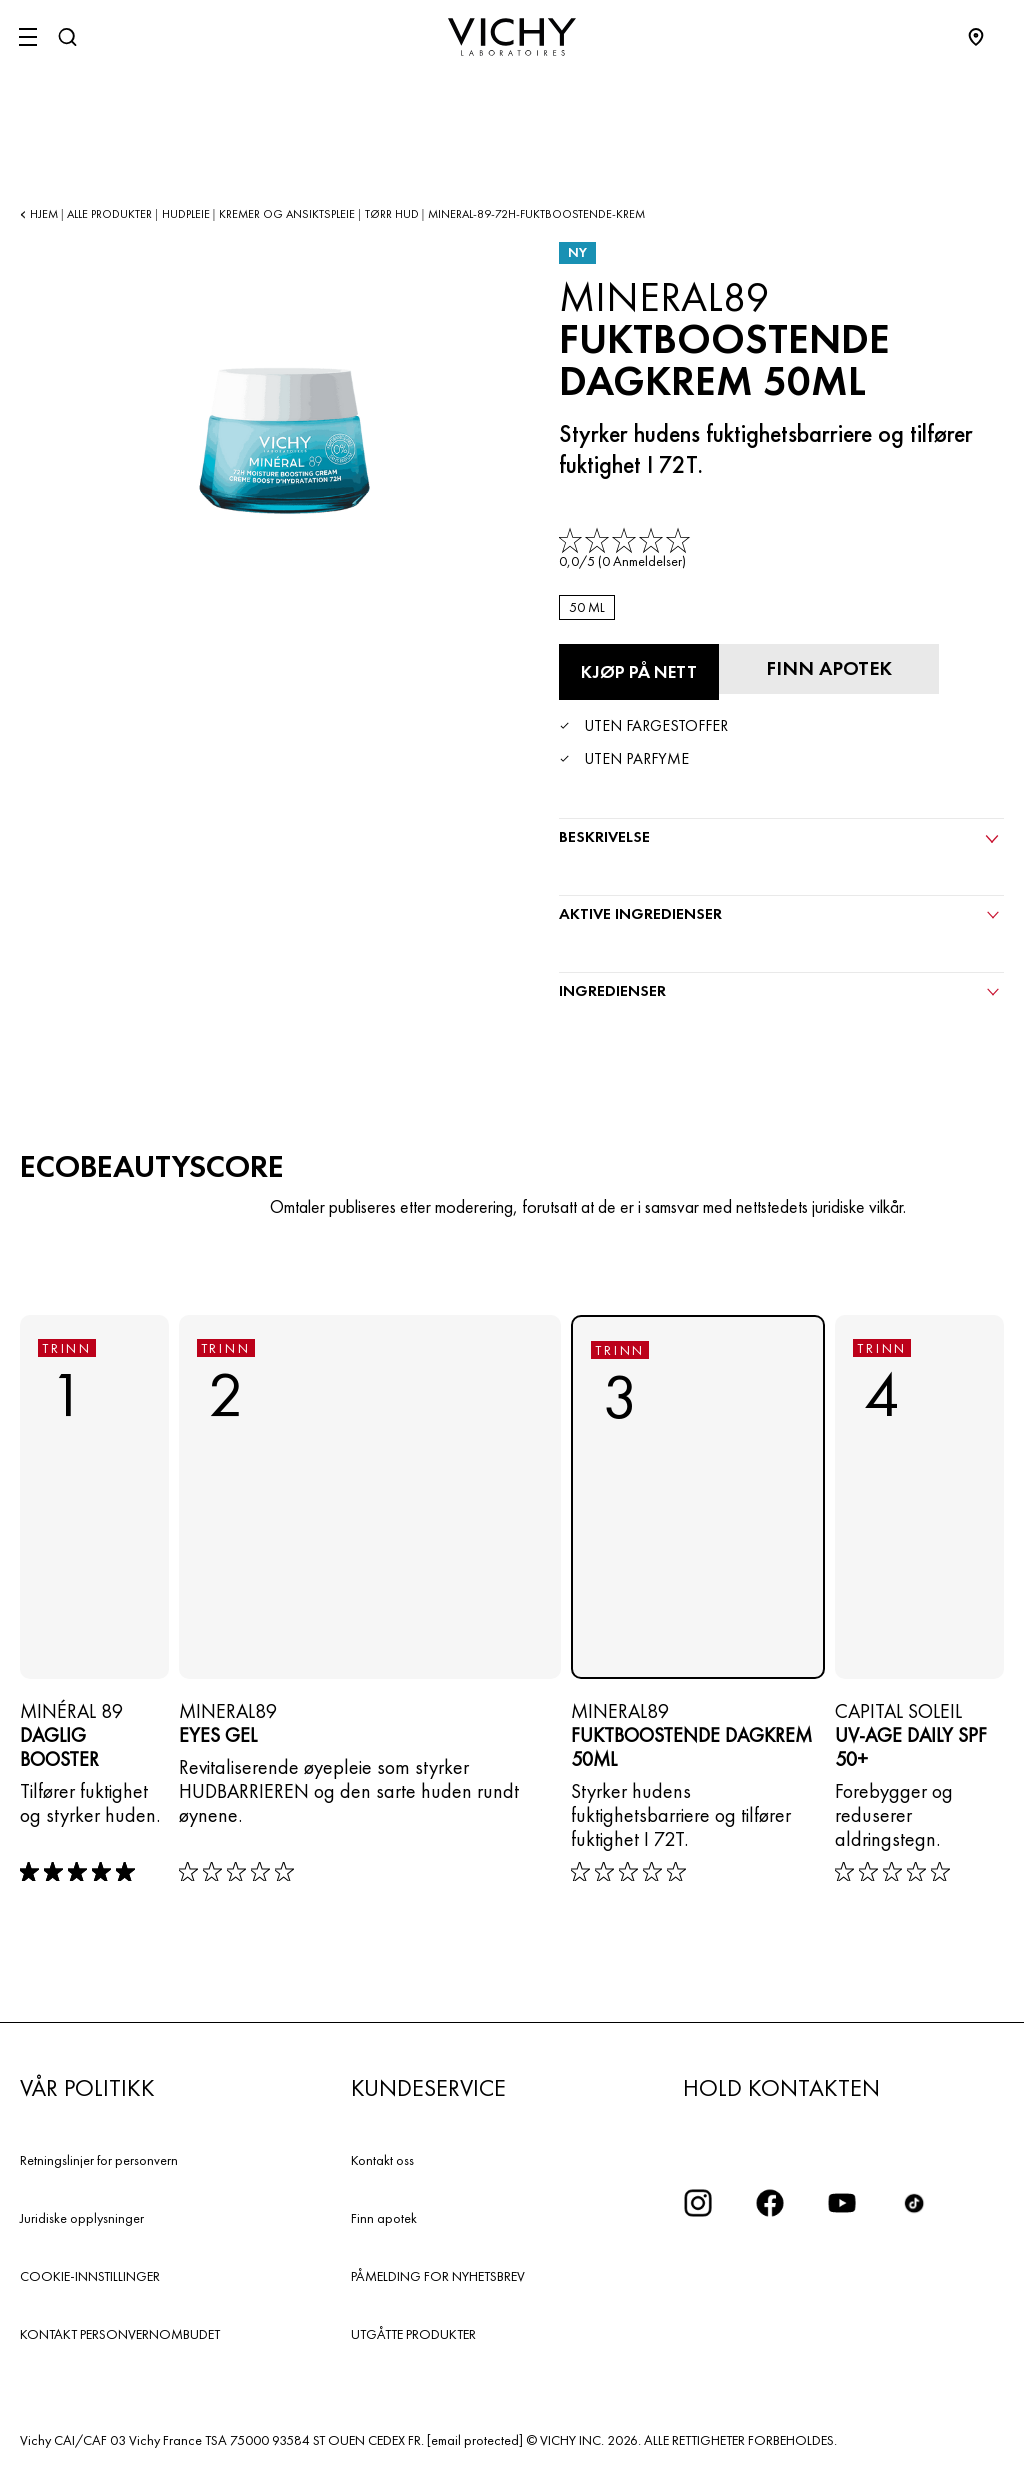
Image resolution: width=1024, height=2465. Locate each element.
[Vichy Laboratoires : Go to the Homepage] (512, 37)
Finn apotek (384, 2218)
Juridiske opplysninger (82, 2218)
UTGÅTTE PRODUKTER (413, 2334)
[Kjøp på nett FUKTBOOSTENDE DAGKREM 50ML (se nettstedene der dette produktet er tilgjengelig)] (639, 672)
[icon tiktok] (914, 2203)
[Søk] (67, 37)
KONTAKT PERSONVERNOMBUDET (120, 2334)
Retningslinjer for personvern (99, 2160)
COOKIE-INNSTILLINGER (90, 2276)
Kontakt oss (382, 2160)
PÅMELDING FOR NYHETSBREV (438, 2276)
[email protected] (475, 2440)
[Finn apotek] (829, 669)
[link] (626, 549)
